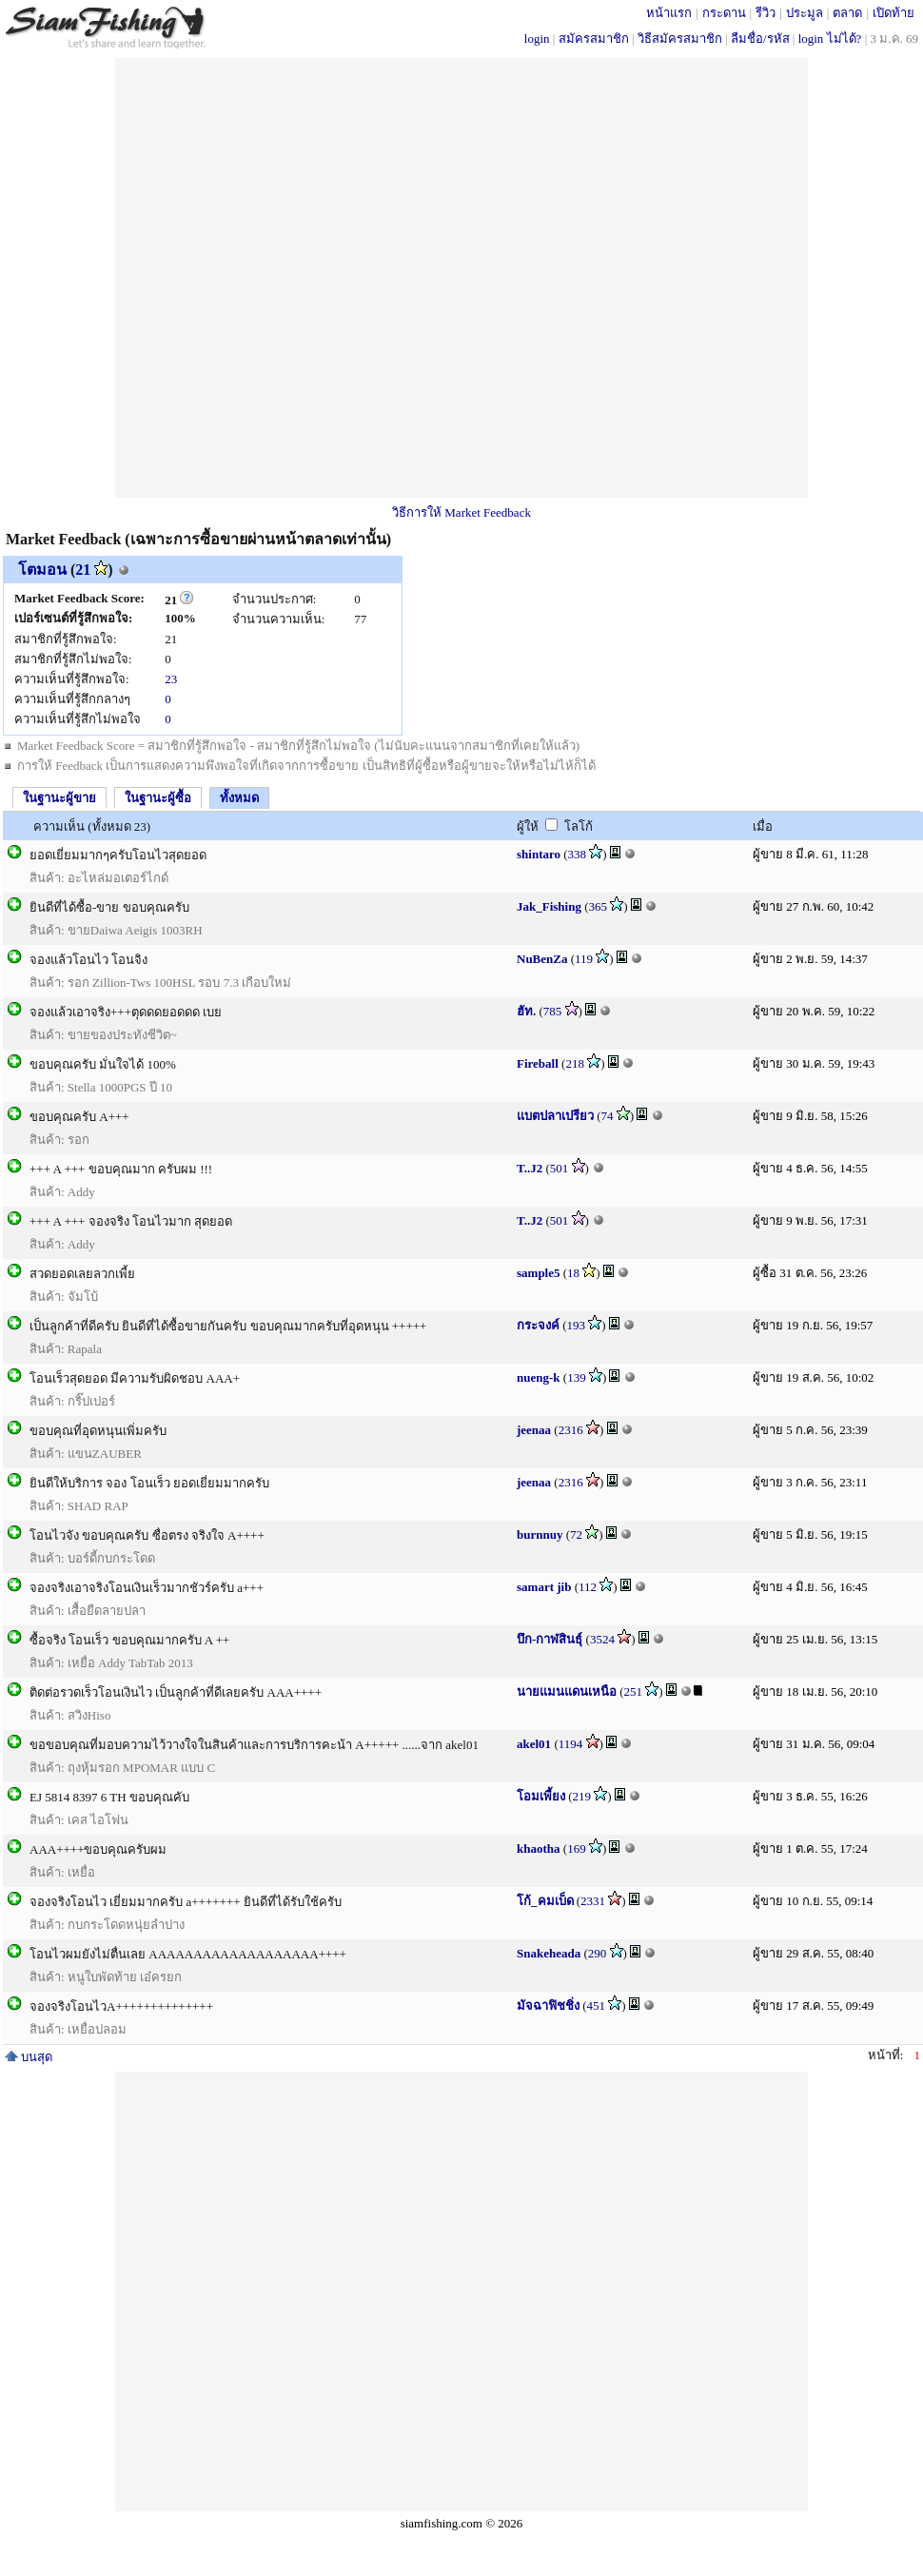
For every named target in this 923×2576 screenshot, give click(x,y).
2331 (592, 1901)
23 (171, 679)
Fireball (538, 1063)
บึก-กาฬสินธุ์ (549, 1639)
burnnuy (539, 1534)
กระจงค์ (538, 1325)
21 (82, 569)
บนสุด (28, 2057)
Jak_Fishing (549, 906)
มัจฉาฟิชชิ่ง (548, 2005)
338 (577, 854)
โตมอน (42, 569)
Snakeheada (548, 1953)
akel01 (534, 1744)
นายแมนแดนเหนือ (567, 1691)
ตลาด (847, 13)
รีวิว (766, 13)
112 (588, 1587)
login (537, 38)
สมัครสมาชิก (594, 38)
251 (633, 1691)
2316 (571, 1430)
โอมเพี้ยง (541, 1796)
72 (576, 1534)
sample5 (538, 1273)
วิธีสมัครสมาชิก (680, 38)
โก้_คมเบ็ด (545, 1901)
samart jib (544, 1587)
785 (552, 1011)
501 (559, 1168)
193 (576, 1325)
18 (573, 1273)
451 (596, 2005)
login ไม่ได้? (830, 38)
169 (576, 1848)
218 (574, 1063)
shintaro (538, 854)
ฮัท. (526, 1011)
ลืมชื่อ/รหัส (760, 38)
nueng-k (538, 1377)
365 (598, 906)
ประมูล (804, 13)
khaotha (538, 1848)
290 (597, 1953)
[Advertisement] (332, 278)
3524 (602, 1639)
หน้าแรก (669, 13)
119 (584, 959)
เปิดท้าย (893, 13)
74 (607, 1116)
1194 (571, 1744)
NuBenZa (542, 959)
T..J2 (529, 1168)
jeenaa (534, 1430)
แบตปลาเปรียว (555, 1116)
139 (576, 1377)
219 (582, 1796)
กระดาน (724, 13)
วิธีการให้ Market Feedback (461, 512)
